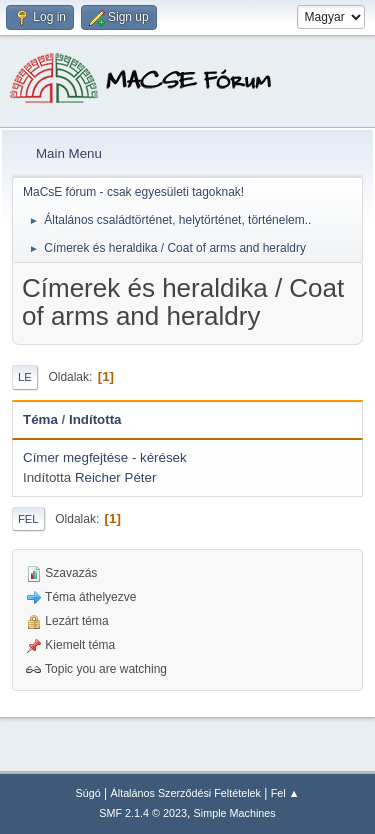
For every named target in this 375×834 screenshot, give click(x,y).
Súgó (88, 793)
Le (25, 377)
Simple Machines (235, 813)
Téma (40, 419)
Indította (95, 419)
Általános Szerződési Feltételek (186, 793)
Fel (28, 519)
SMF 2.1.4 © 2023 (143, 813)
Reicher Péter (116, 477)
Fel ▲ (285, 793)
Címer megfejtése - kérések (105, 457)
